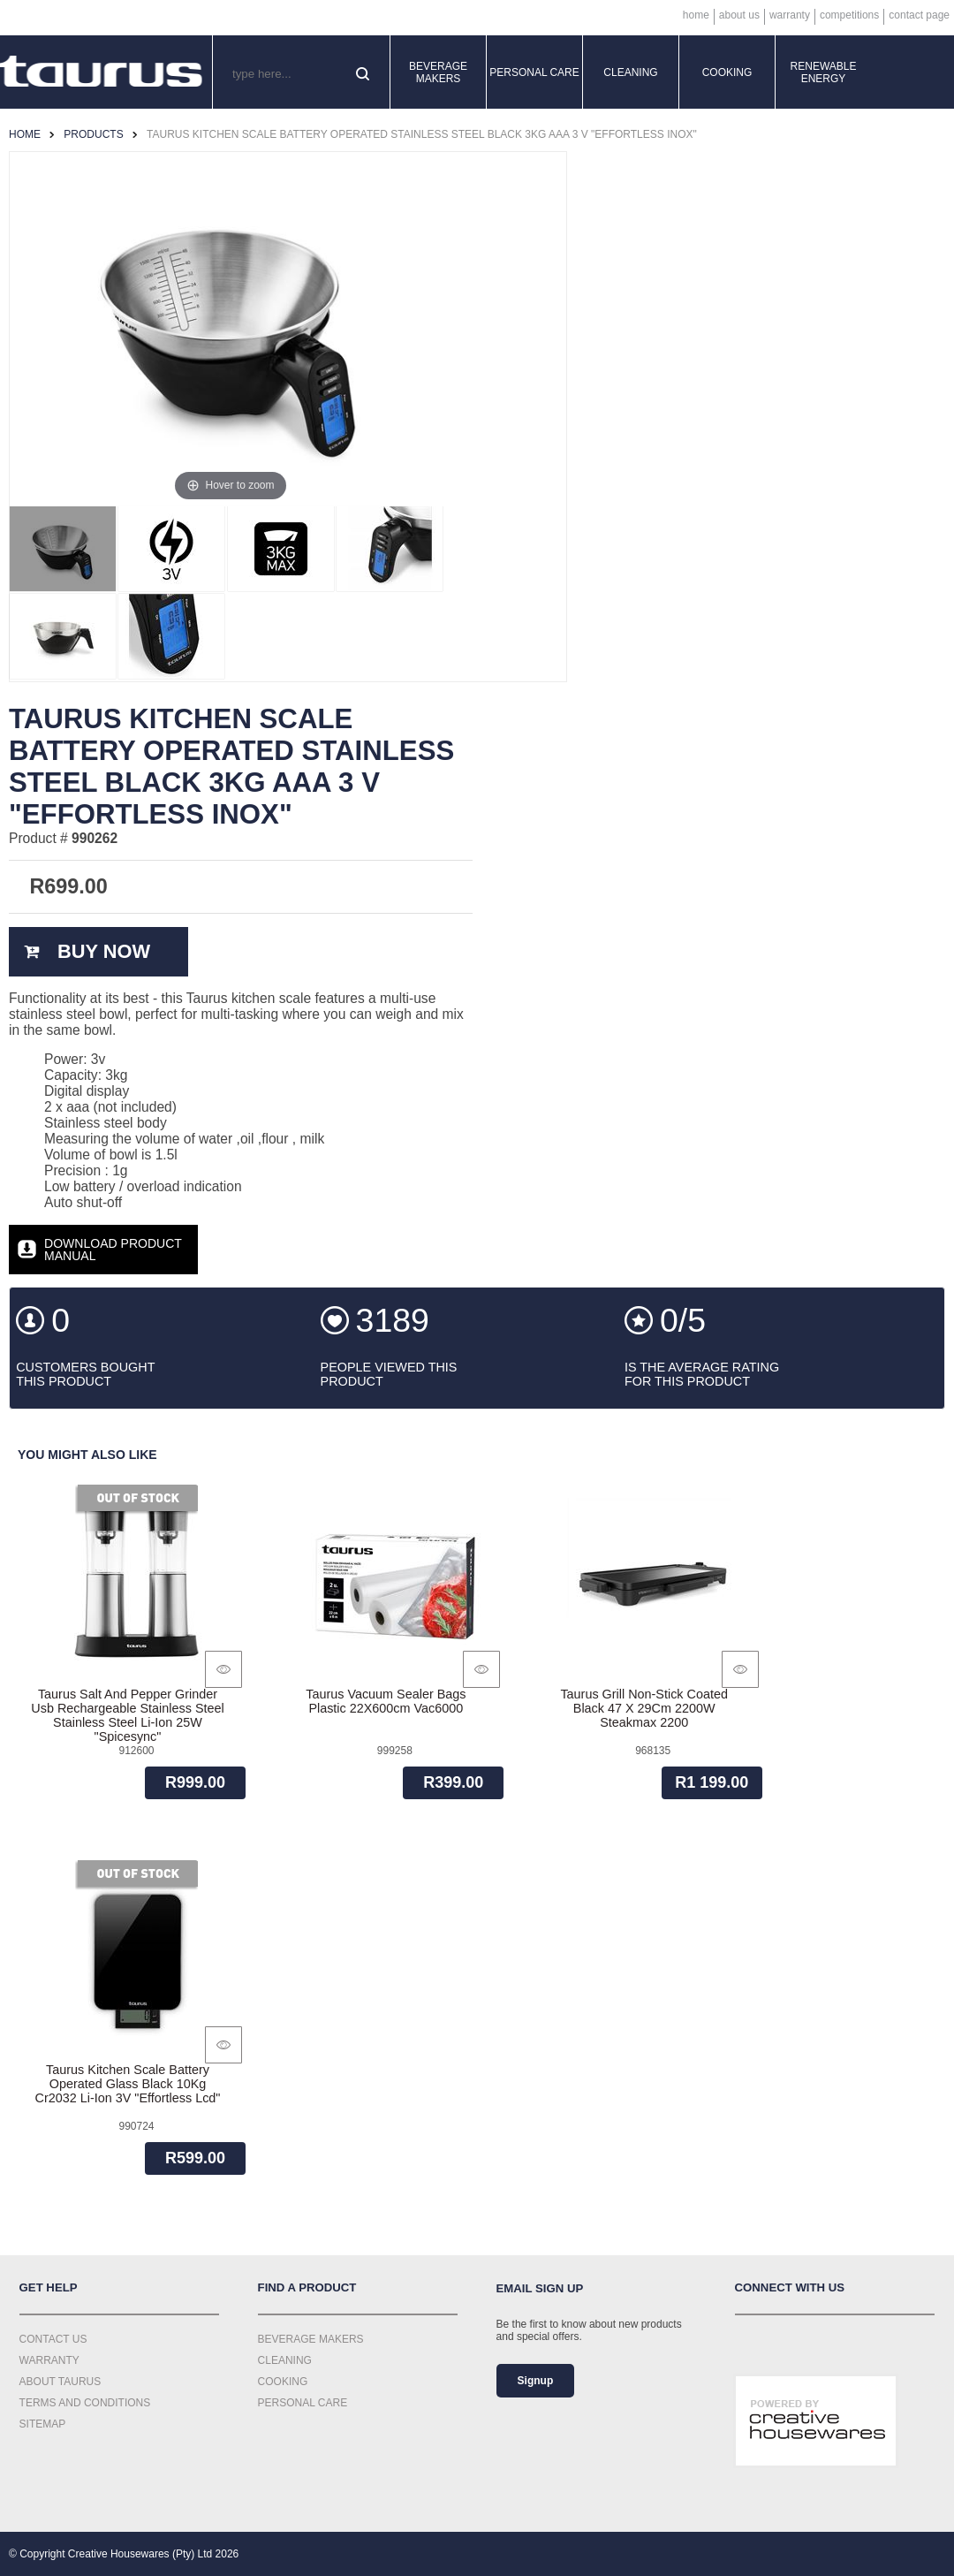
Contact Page (919, 15)
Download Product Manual (113, 1249)
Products (93, 134)
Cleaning (630, 72)
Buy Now (103, 951)
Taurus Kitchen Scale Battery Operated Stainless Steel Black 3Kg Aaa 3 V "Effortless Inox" (422, 134)
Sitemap (42, 2424)
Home (696, 15)
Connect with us (790, 2287)
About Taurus (60, 2381)
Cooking (727, 72)
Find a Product (307, 2287)
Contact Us (53, 2339)
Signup (536, 2381)
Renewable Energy (824, 72)
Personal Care (534, 72)
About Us (739, 15)
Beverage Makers (438, 72)
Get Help (48, 2287)
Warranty (789, 15)
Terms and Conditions (85, 2403)
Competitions (849, 15)
